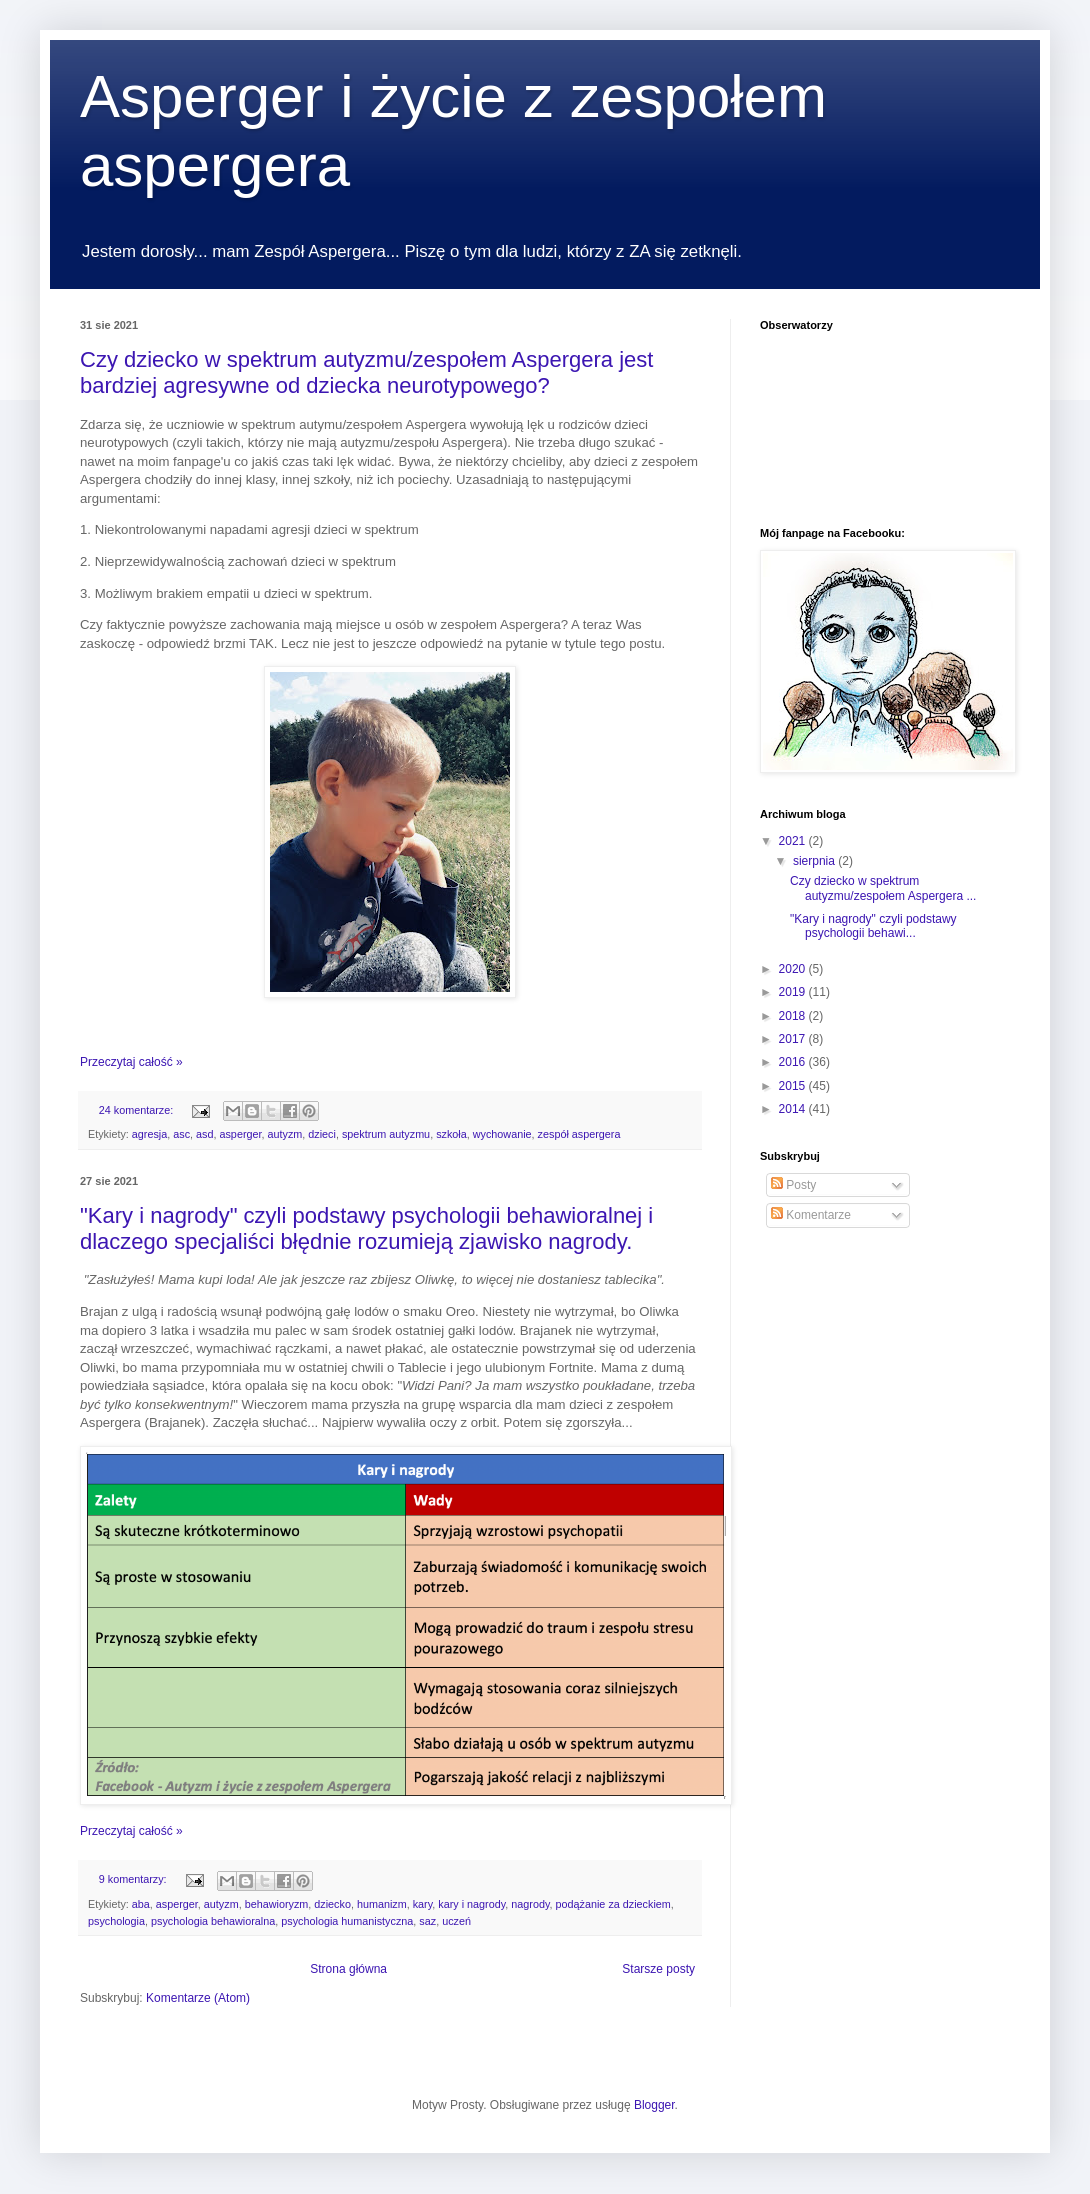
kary (423, 1904)
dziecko (332, 1904)
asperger (240, 1134)
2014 (794, 1109)
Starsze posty (658, 1969)
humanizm (382, 1904)
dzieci (322, 1134)
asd (204, 1134)
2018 (794, 1016)
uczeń (456, 1921)
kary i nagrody (471, 1904)
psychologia (116, 1921)
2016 (794, 1062)
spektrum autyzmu (386, 1134)
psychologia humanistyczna (347, 1921)
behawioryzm (277, 1904)
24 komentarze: (137, 1110)
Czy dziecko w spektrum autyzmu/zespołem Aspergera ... (883, 888)
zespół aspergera (579, 1134)
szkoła (451, 1134)
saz (427, 1921)
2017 (794, 1039)
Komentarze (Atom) (198, 1998)
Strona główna (348, 1969)
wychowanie (502, 1134)
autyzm (285, 1134)
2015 (794, 1086)
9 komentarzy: (134, 1879)
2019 (794, 992)
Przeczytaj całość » (131, 1062)
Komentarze (811, 1215)
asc (181, 1134)
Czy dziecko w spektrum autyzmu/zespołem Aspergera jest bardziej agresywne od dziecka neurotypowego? (366, 372)
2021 (794, 841)
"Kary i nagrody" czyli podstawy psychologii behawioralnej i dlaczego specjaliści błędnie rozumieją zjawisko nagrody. (366, 1228)
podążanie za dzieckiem (613, 1904)
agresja (149, 1134)
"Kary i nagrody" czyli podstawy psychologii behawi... (873, 926)
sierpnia (815, 861)
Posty (793, 1185)
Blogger (654, 2105)
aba (141, 1904)
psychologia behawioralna (213, 1921)
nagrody (530, 1904)
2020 (794, 969)
